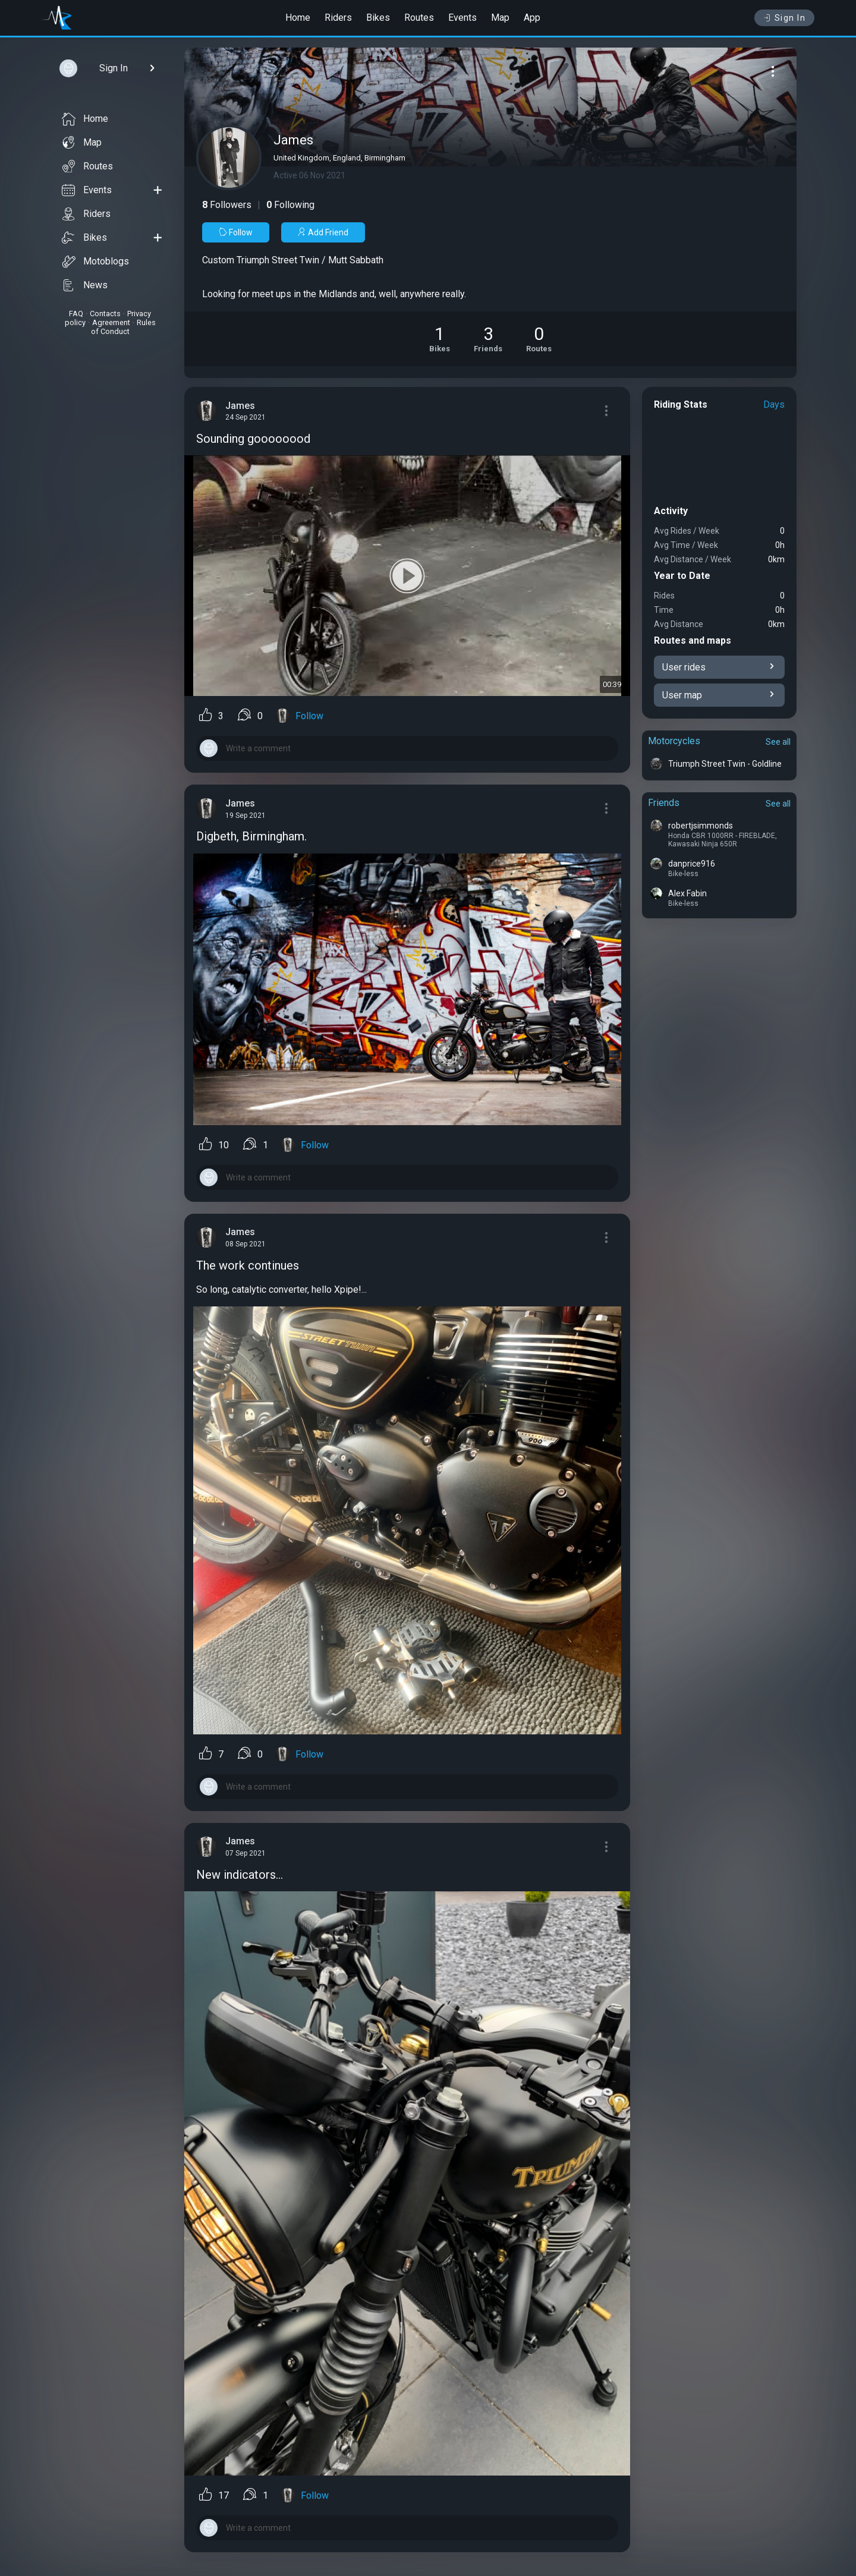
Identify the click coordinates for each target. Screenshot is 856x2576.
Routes (419, 17)
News (85, 285)
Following (290, 204)
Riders (338, 17)
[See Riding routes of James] (539, 338)
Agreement (111, 322)
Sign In (784, 18)
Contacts (105, 313)
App (532, 17)
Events (462, 17)
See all (778, 742)
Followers (226, 204)
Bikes (378, 17)
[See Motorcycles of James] (439, 338)
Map (500, 17)
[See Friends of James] (488, 338)
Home (297, 17)
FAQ (76, 313)
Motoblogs (95, 261)
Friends (663, 802)
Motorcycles (674, 741)
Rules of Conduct (123, 327)
